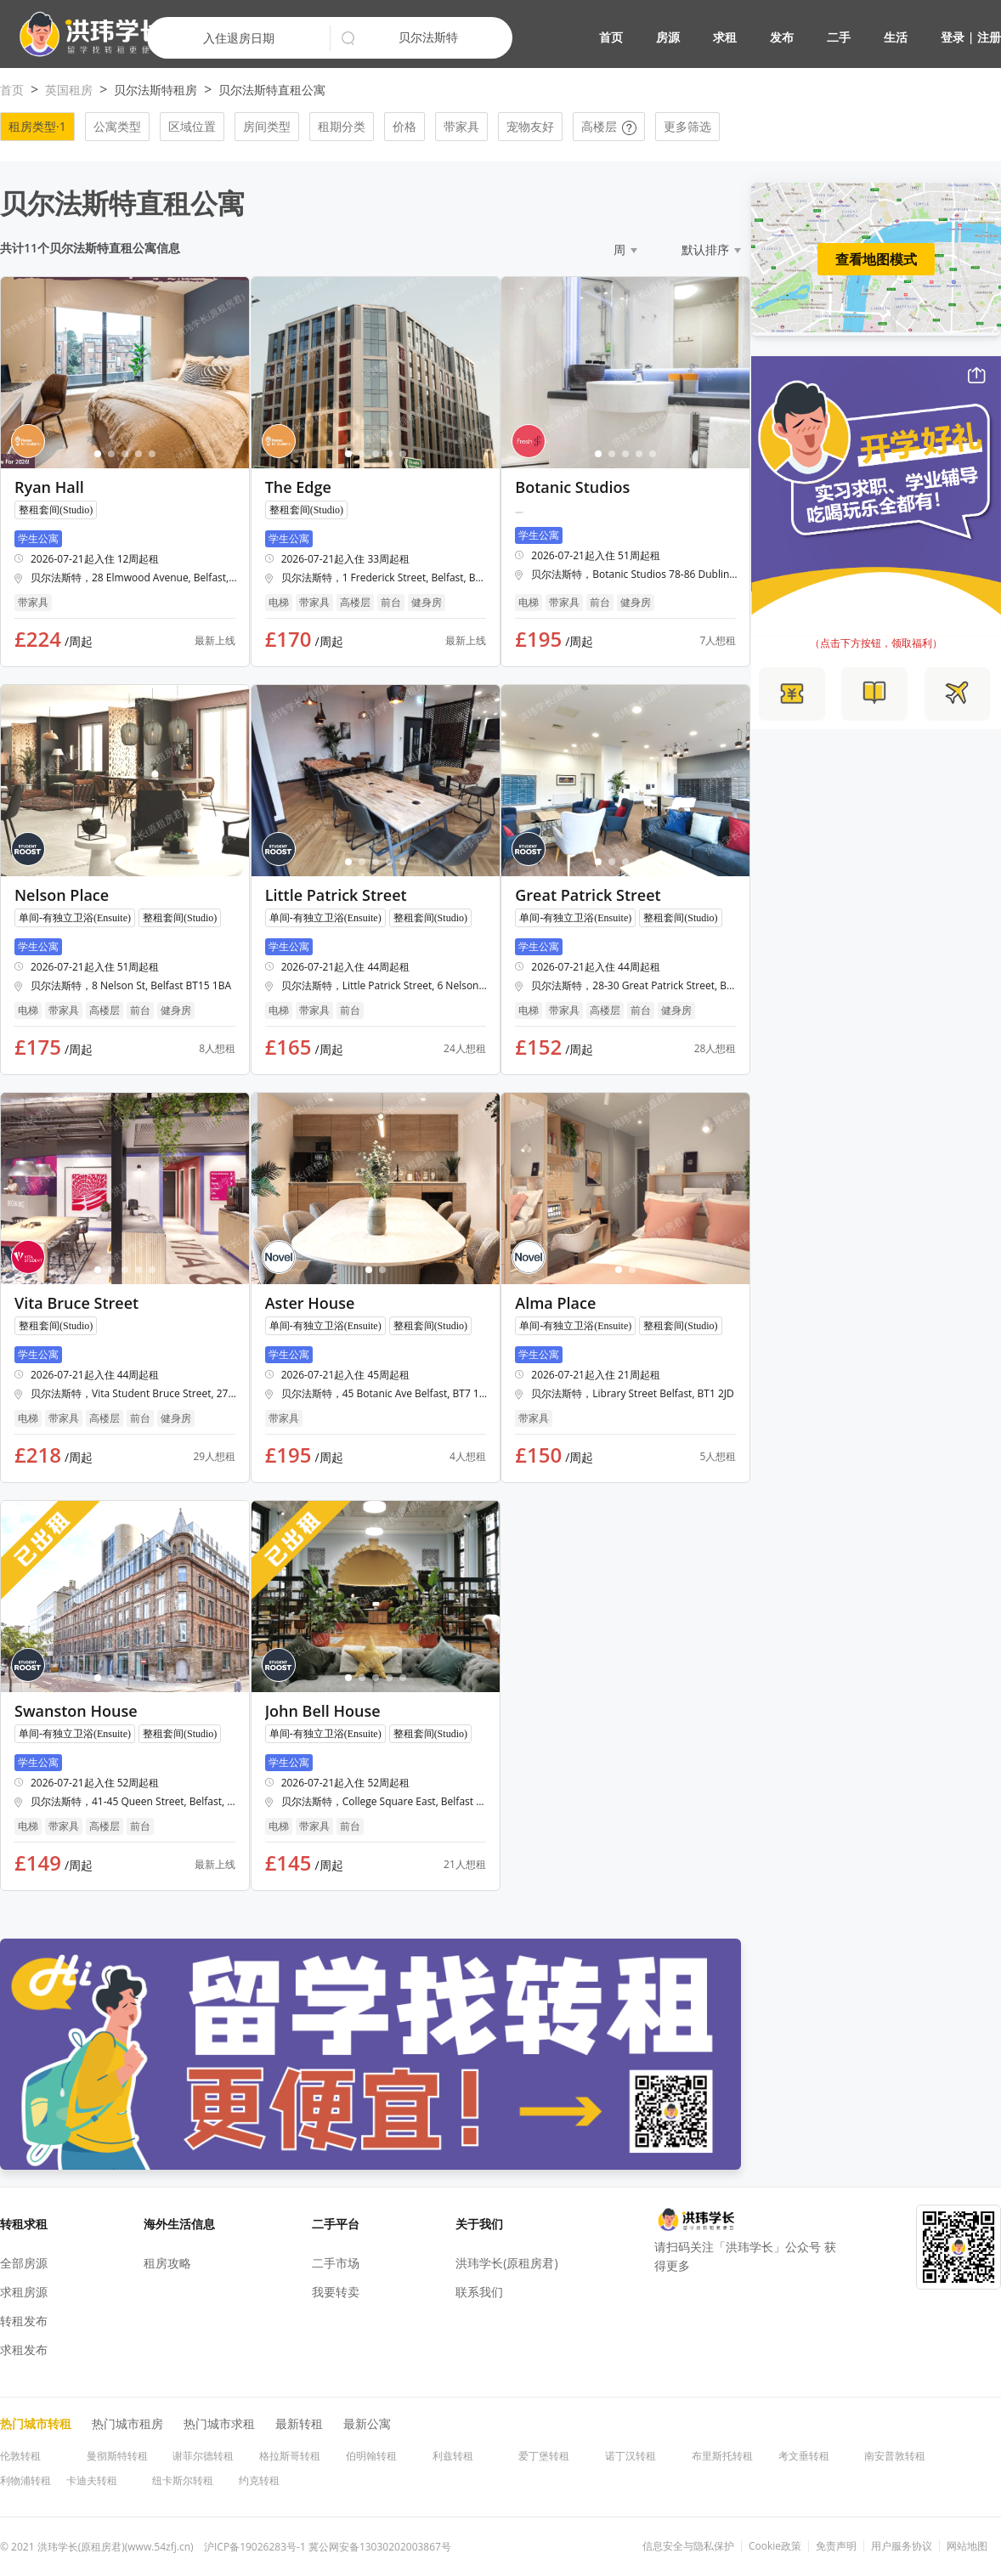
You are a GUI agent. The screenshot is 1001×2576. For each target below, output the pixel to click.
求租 (725, 37)
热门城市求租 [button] (219, 2423)
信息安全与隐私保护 (688, 2546)
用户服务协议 (901, 2546)
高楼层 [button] (608, 126)
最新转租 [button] (299, 2423)
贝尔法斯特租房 (155, 90)
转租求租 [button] (24, 2224)
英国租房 (69, 90)
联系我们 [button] (479, 2292)
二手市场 (335, 2263)
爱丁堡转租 (543, 2456)
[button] (84, 34)
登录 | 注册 (971, 37)
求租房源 (24, 2292)
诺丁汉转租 (630, 2456)
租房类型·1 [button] (37, 126)
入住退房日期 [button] (238, 38)
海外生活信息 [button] (179, 2224)
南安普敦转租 (894, 2456)
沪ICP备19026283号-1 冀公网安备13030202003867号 (327, 2546)
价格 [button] (404, 126)
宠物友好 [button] (530, 126)
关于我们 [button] (479, 2224)
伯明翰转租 (371, 2456)
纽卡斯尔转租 (182, 2480)
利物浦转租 (25, 2480)
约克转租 (259, 2480)
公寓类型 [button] (117, 126)
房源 (668, 37)
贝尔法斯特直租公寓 (271, 90)
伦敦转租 (20, 2456)
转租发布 (24, 2321)
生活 (896, 37)
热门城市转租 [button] (35, 2423)
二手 (839, 37)
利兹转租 (453, 2456)
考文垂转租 (803, 2456)
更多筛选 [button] (687, 126)
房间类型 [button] (267, 126)
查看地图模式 (876, 259)
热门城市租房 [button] (127, 2423)
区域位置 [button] (192, 126)
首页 (611, 37)
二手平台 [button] (335, 2224)
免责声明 (836, 2546)
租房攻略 (167, 2263)
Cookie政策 (775, 2546)
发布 (782, 37)
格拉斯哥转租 (289, 2456)
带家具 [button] (461, 126)
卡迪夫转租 (91, 2480)
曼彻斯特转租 (117, 2456)
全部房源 (24, 2263)
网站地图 (967, 2546)
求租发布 (24, 2349)
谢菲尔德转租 (203, 2456)
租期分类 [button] (341, 126)
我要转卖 (335, 2292)
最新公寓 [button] (367, 2423)
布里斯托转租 (722, 2456)
